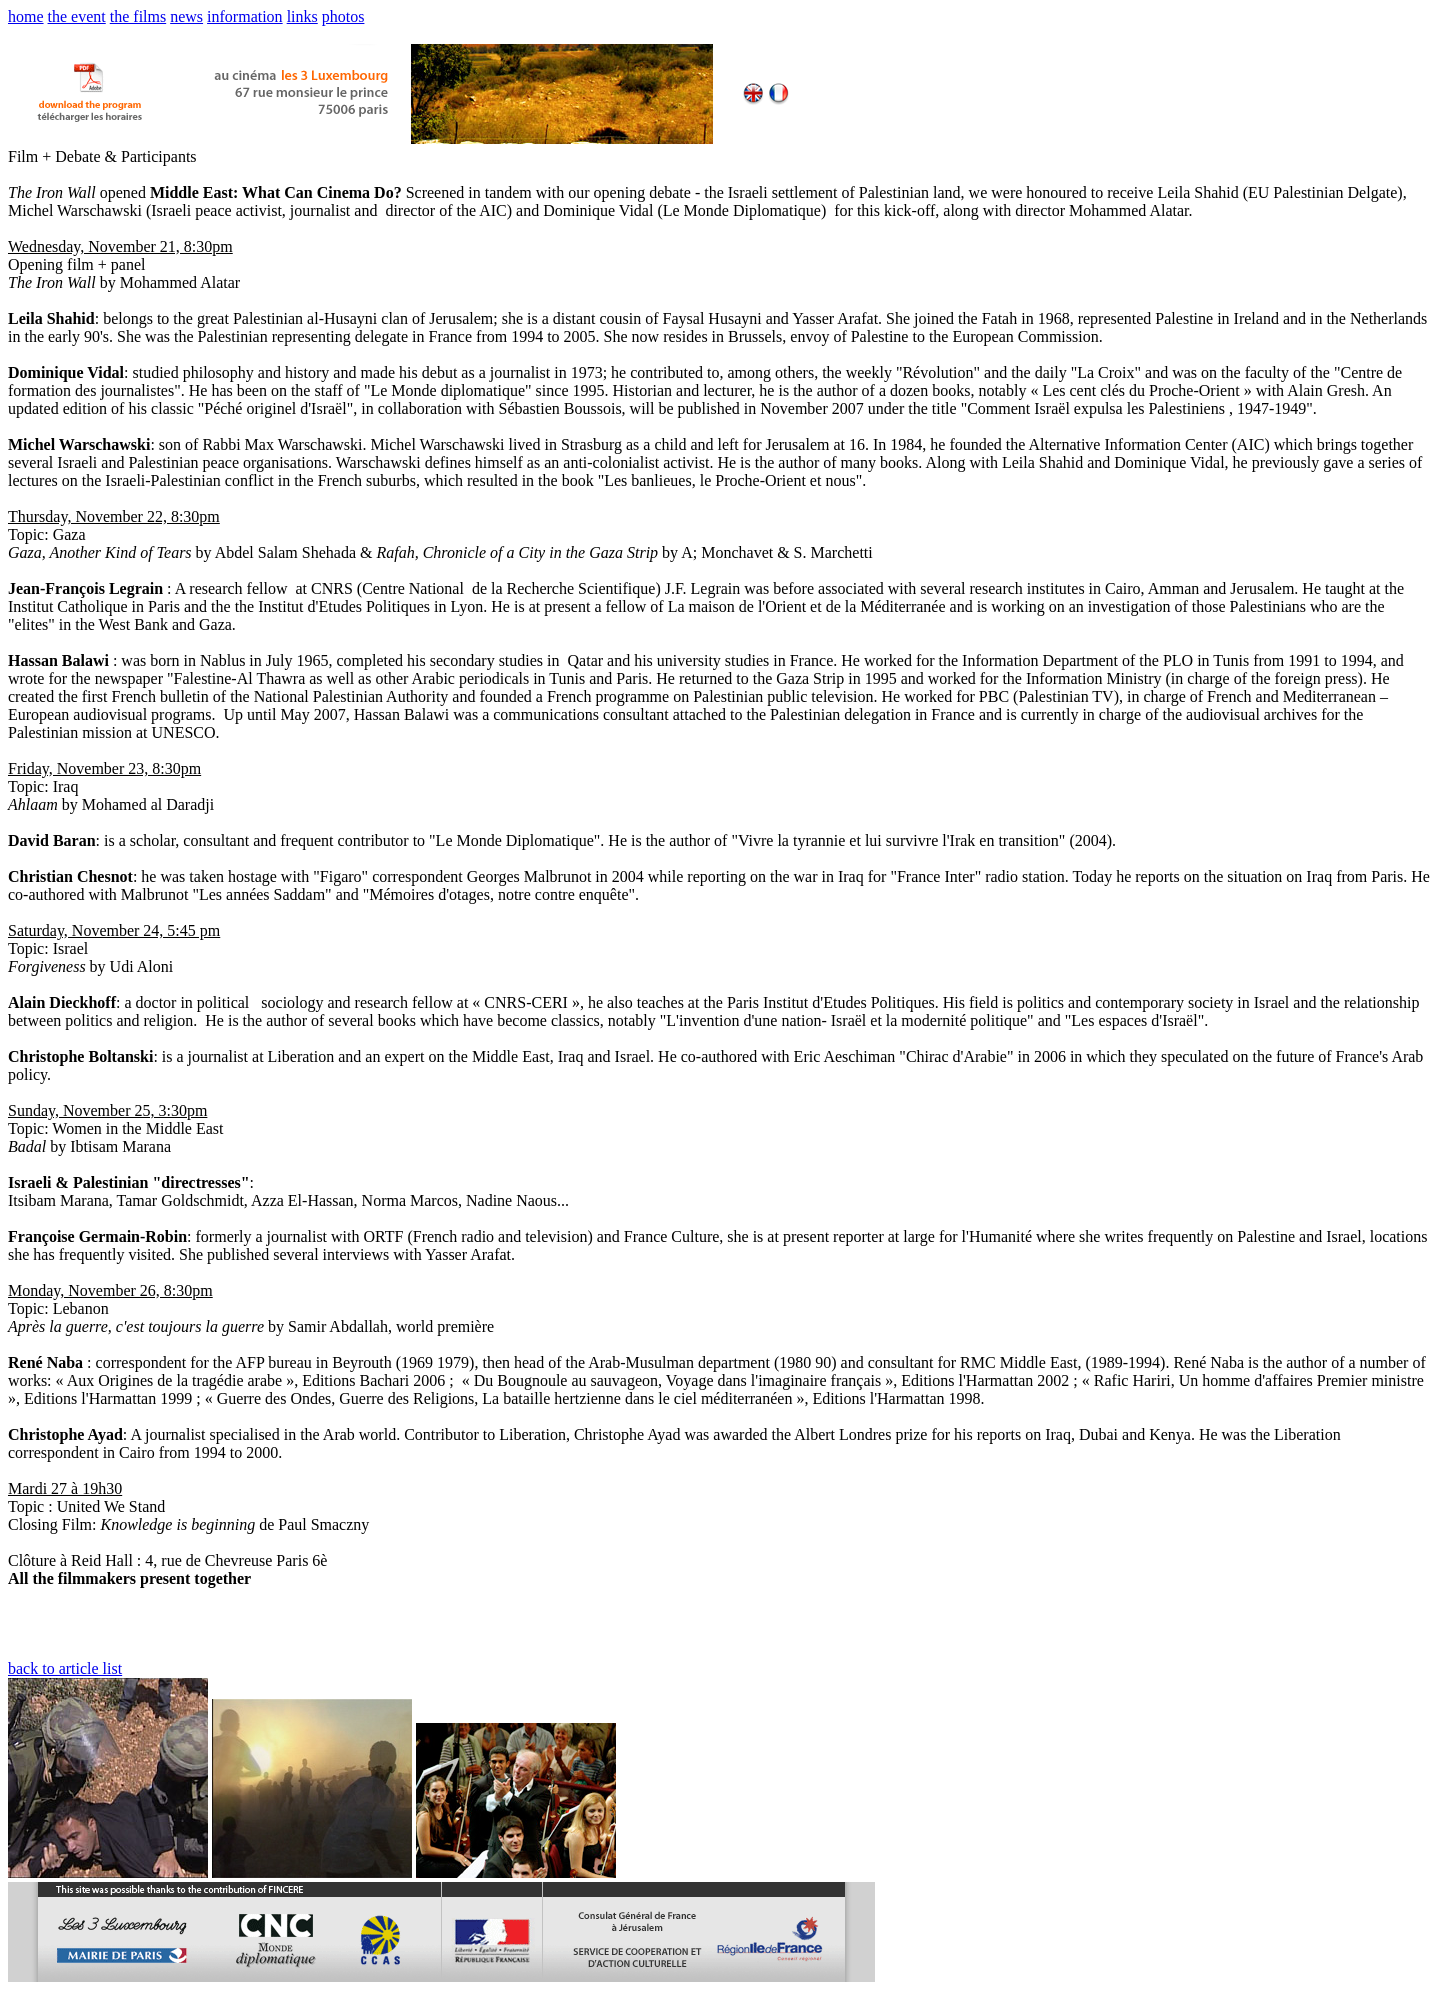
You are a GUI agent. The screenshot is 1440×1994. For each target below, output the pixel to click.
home (26, 16)
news (186, 16)
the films (138, 16)
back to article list (65, 1668)
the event (77, 16)
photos (343, 16)
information (245, 16)
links (302, 16)
